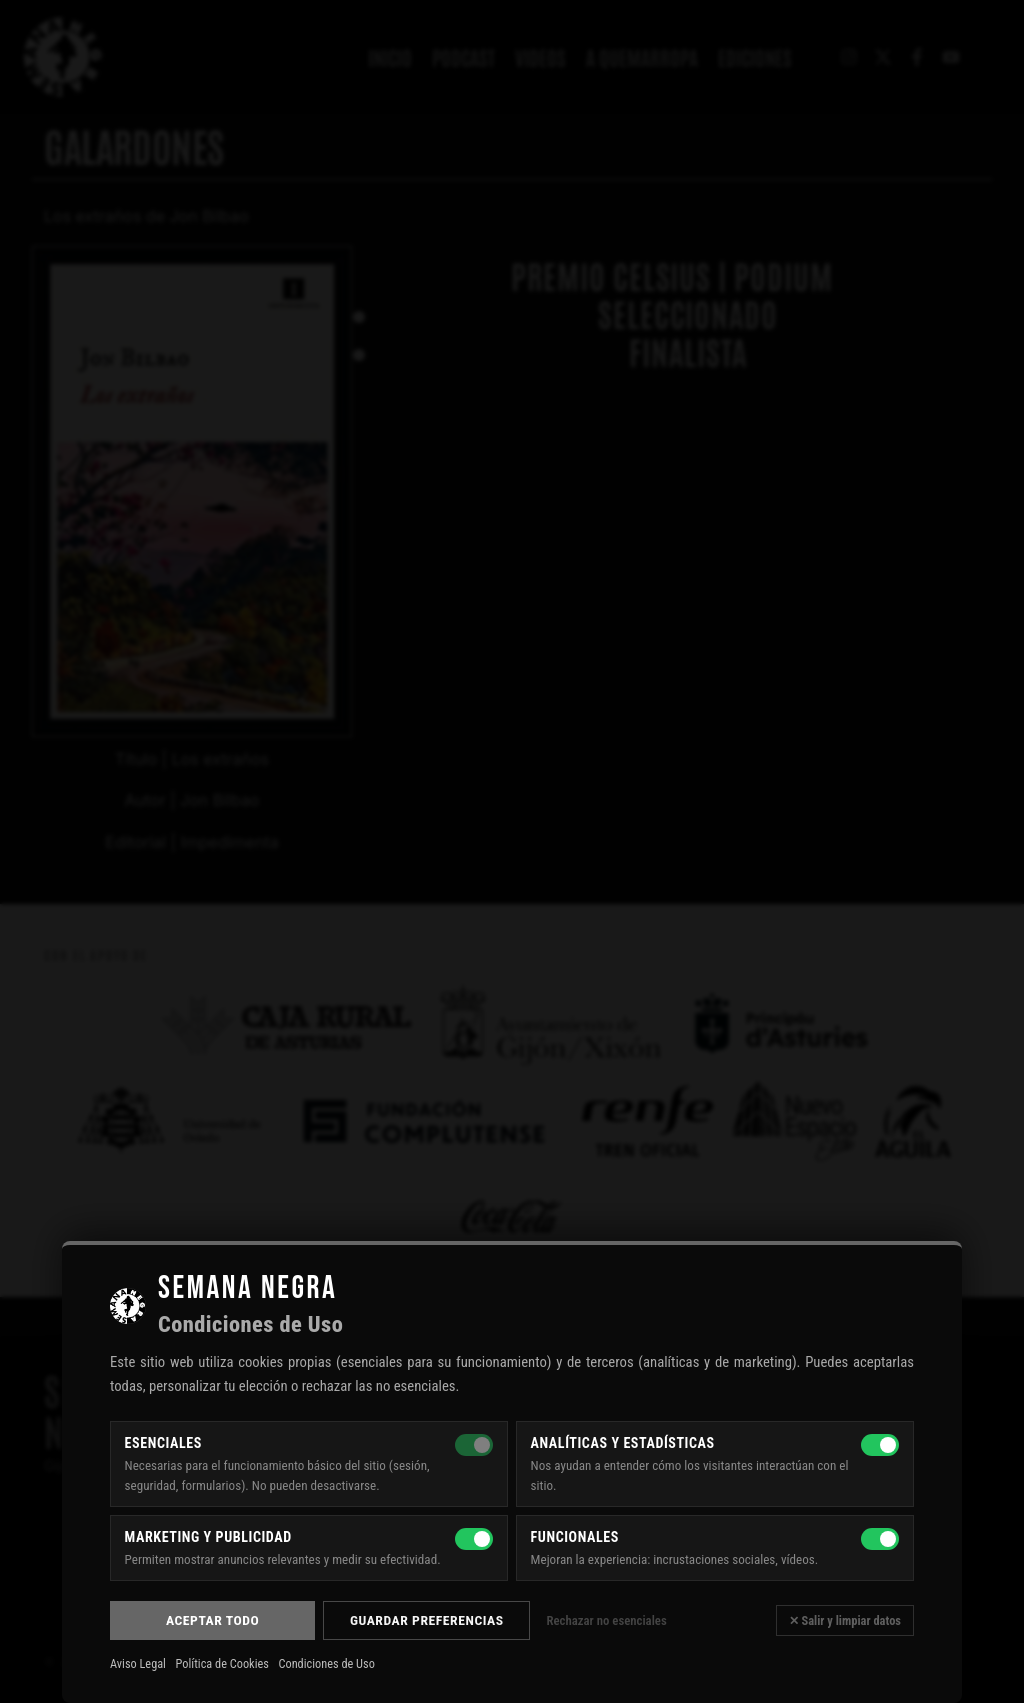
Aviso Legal (138, 1664)
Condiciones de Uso (326, 1664)
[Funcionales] (880, 1539)
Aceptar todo (212, 1620)
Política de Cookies (222, 1664)
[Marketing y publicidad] (474, 1539)
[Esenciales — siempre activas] (474, 1445)
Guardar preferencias (427, 1620)
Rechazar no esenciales (606, 1620)
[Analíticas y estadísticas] (880, 1445)
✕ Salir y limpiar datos (845, 1620)
